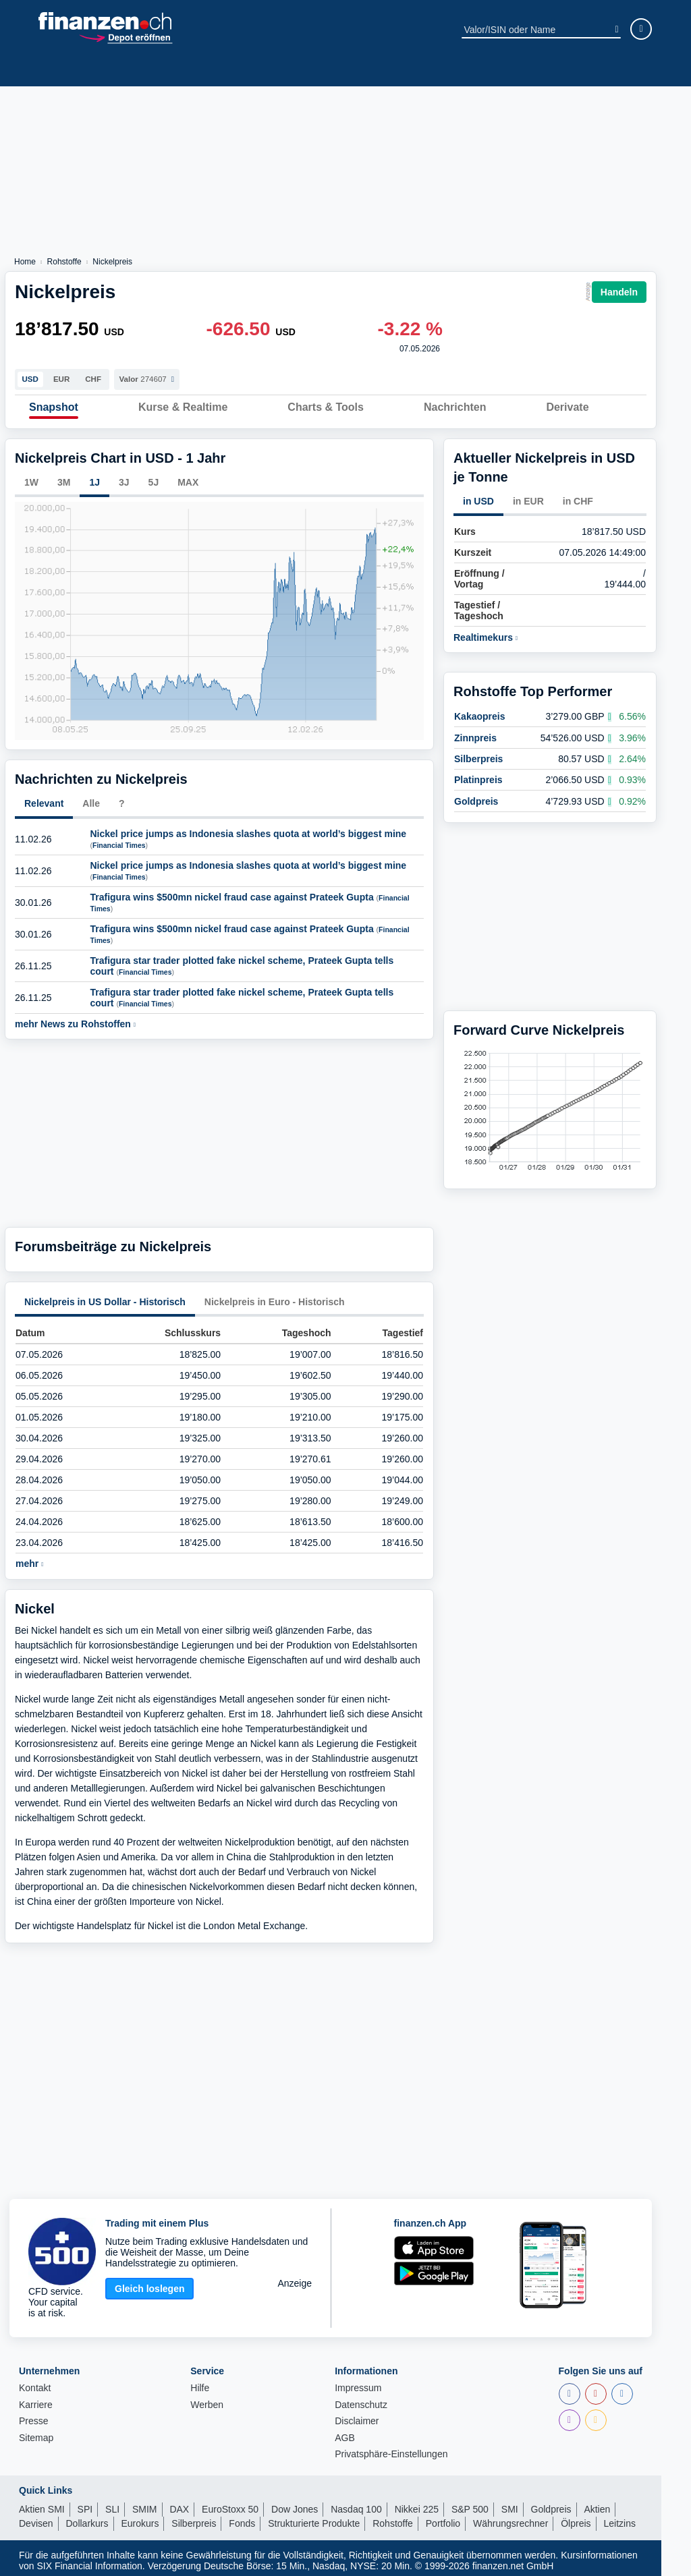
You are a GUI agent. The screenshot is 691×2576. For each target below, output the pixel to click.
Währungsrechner (510, 2518)
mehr (29, 1558)
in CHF (578, 495)
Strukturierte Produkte (314, 2518)
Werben (206, 2400)
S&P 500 (470, 2504)
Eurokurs (140, 2518)
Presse (34, 2416)
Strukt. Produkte (355, 69)
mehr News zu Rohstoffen (75, 1018)
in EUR (528, 495)
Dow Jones (294, 2504)
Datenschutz (361, 2400)
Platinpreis (478, 765)
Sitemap (36, 2433)
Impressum (358, 2383)
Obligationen (559, 69)
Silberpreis (478, 744)
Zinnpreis (475, 723)
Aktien (26, 69)
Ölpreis (575, 2518)
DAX (179, 2504)
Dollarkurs (86, 2518)
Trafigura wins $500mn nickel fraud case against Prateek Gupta (232, 891)
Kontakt (35, 2383)
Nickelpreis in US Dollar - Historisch (105, 1296)
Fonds (160, 69)
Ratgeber (628, 69)
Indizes (113, 69)
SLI (112, 2504)
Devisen (493, 69)
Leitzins (619, 2518)
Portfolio (443, 2518)
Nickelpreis (112, 261)
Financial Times (119, 840)
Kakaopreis (479, 702)
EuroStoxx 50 (230, 2504)
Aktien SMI (42, 2504)
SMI (509, 2504)
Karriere (36, 2400)
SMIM (144, 2504)
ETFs (202, 69)
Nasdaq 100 (356, 2504)
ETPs (240, 69)
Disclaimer (357, 2416)
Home (25, 261)
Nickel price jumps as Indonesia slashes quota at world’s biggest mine (248, 828)
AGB (345, 2433)
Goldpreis (476, 786)
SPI (85, 2504)
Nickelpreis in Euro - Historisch (274, 1296)
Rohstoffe (435, 69)
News (69, 69)
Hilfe (199, 2383)
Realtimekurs (485, 632)
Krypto (284, 69)
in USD (478, 495)
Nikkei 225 (417, 2504)
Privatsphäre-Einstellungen (391, 2449)
